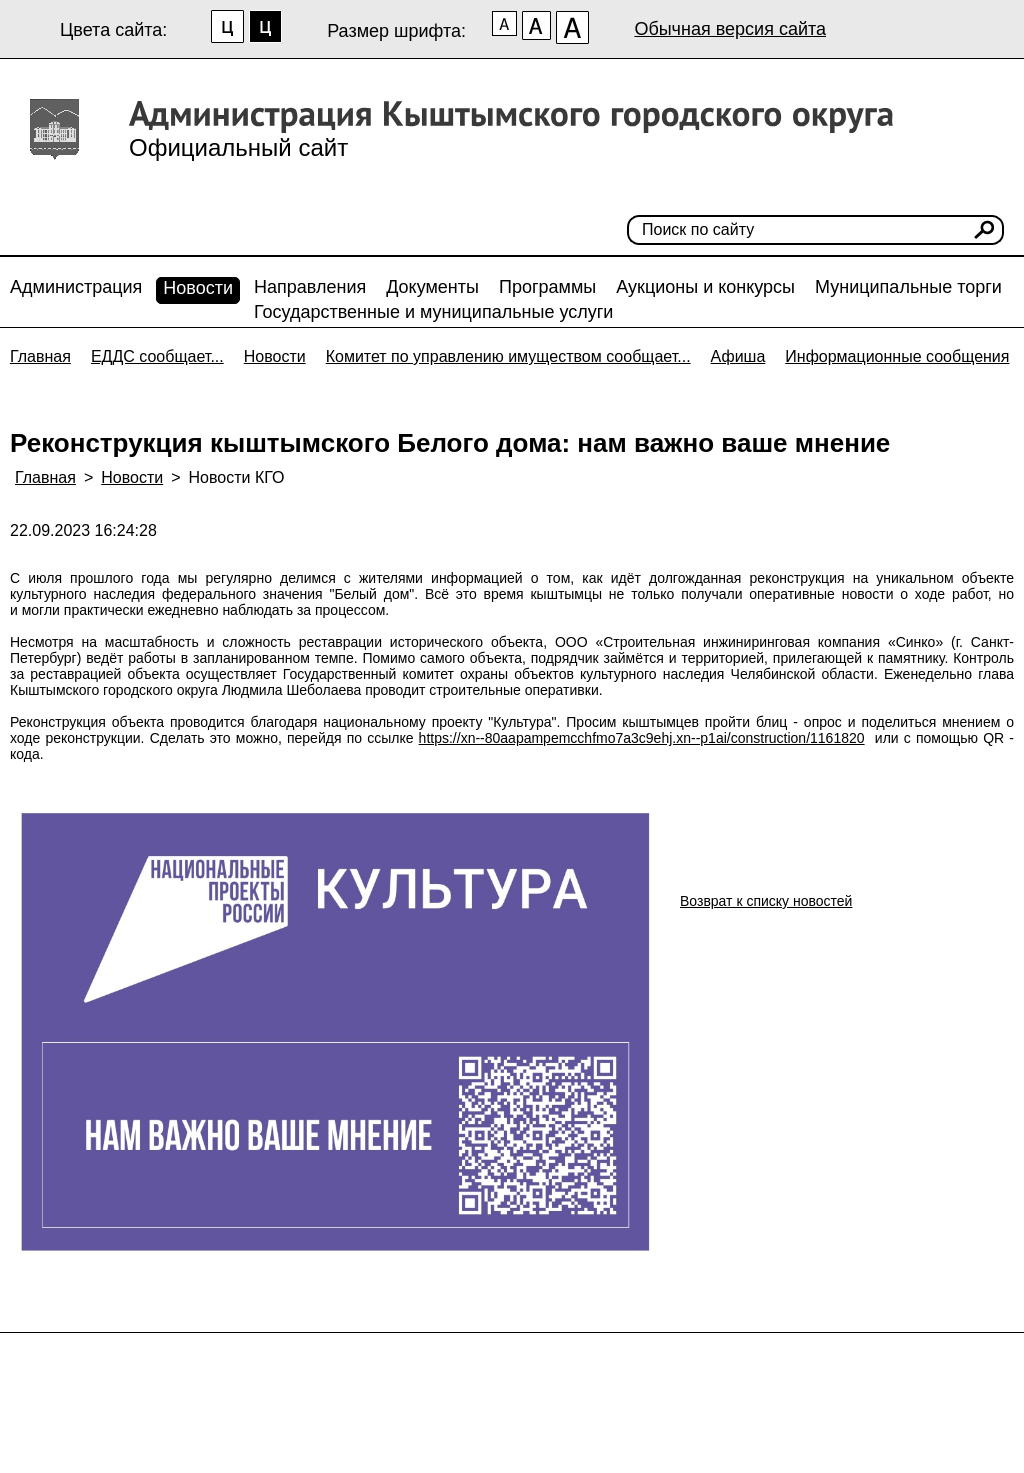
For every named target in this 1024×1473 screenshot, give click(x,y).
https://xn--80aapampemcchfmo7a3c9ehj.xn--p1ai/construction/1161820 (642, 738)
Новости (198, 288)
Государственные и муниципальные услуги (433, 312)
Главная (40, 356)
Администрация (76, 287)
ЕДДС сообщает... (157, 356)
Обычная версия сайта (730, 29)
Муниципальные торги (908, 287)
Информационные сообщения (897, 356)
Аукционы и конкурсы (705, 287)
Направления (310, 287)
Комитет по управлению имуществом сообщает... (508, 356)
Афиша (738, 356)
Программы (547, 287)
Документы (432, 287)
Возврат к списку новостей (766, 901)
